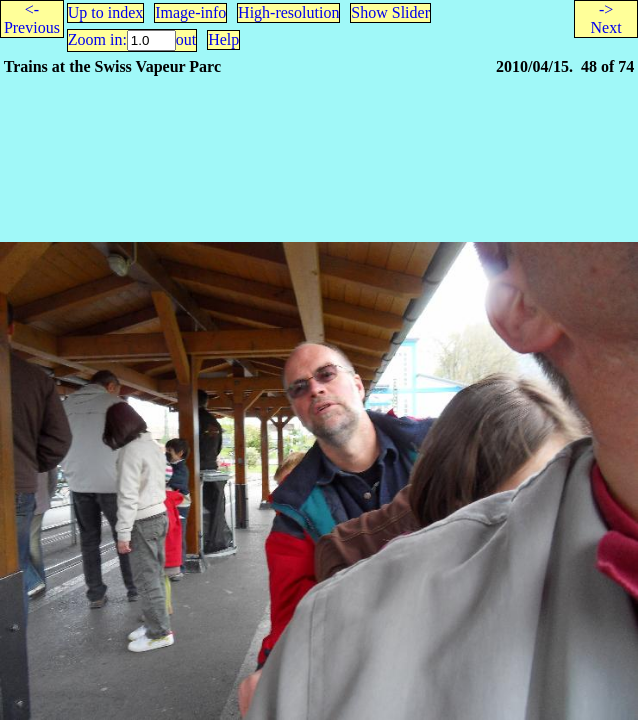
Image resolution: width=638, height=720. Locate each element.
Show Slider (390, 12)
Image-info (190, 12)
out (186, 39)
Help (223, 39)
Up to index (106, 12)
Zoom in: (97, 39)
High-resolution (288, 12)
